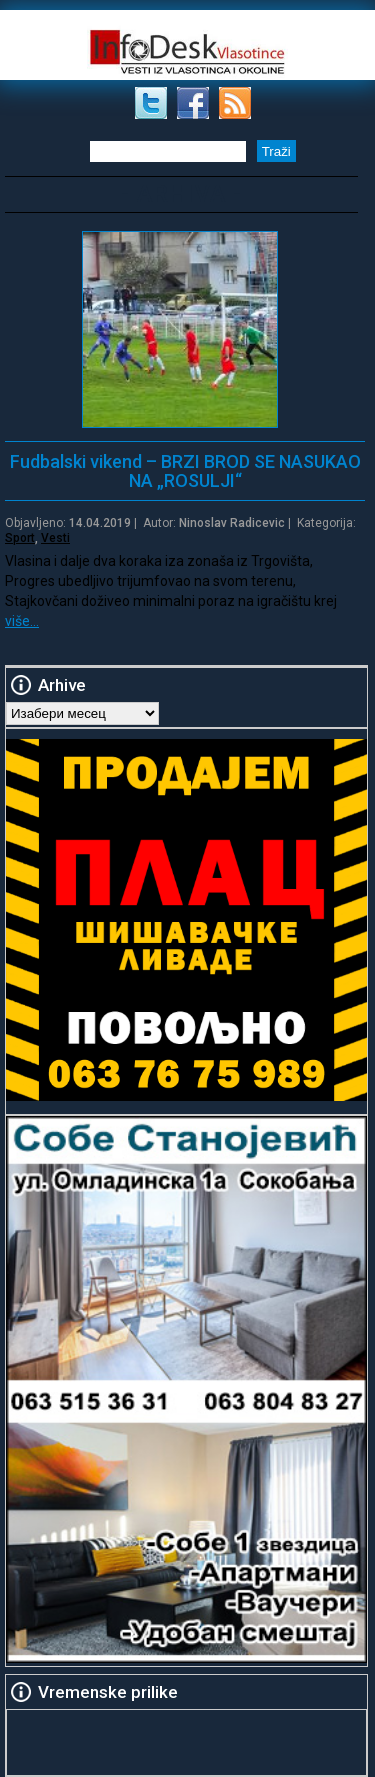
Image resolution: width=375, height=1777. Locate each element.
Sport (20, 538)
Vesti (55, 538)
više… (22, 621)
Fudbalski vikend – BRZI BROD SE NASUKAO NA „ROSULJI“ (185, 471)
